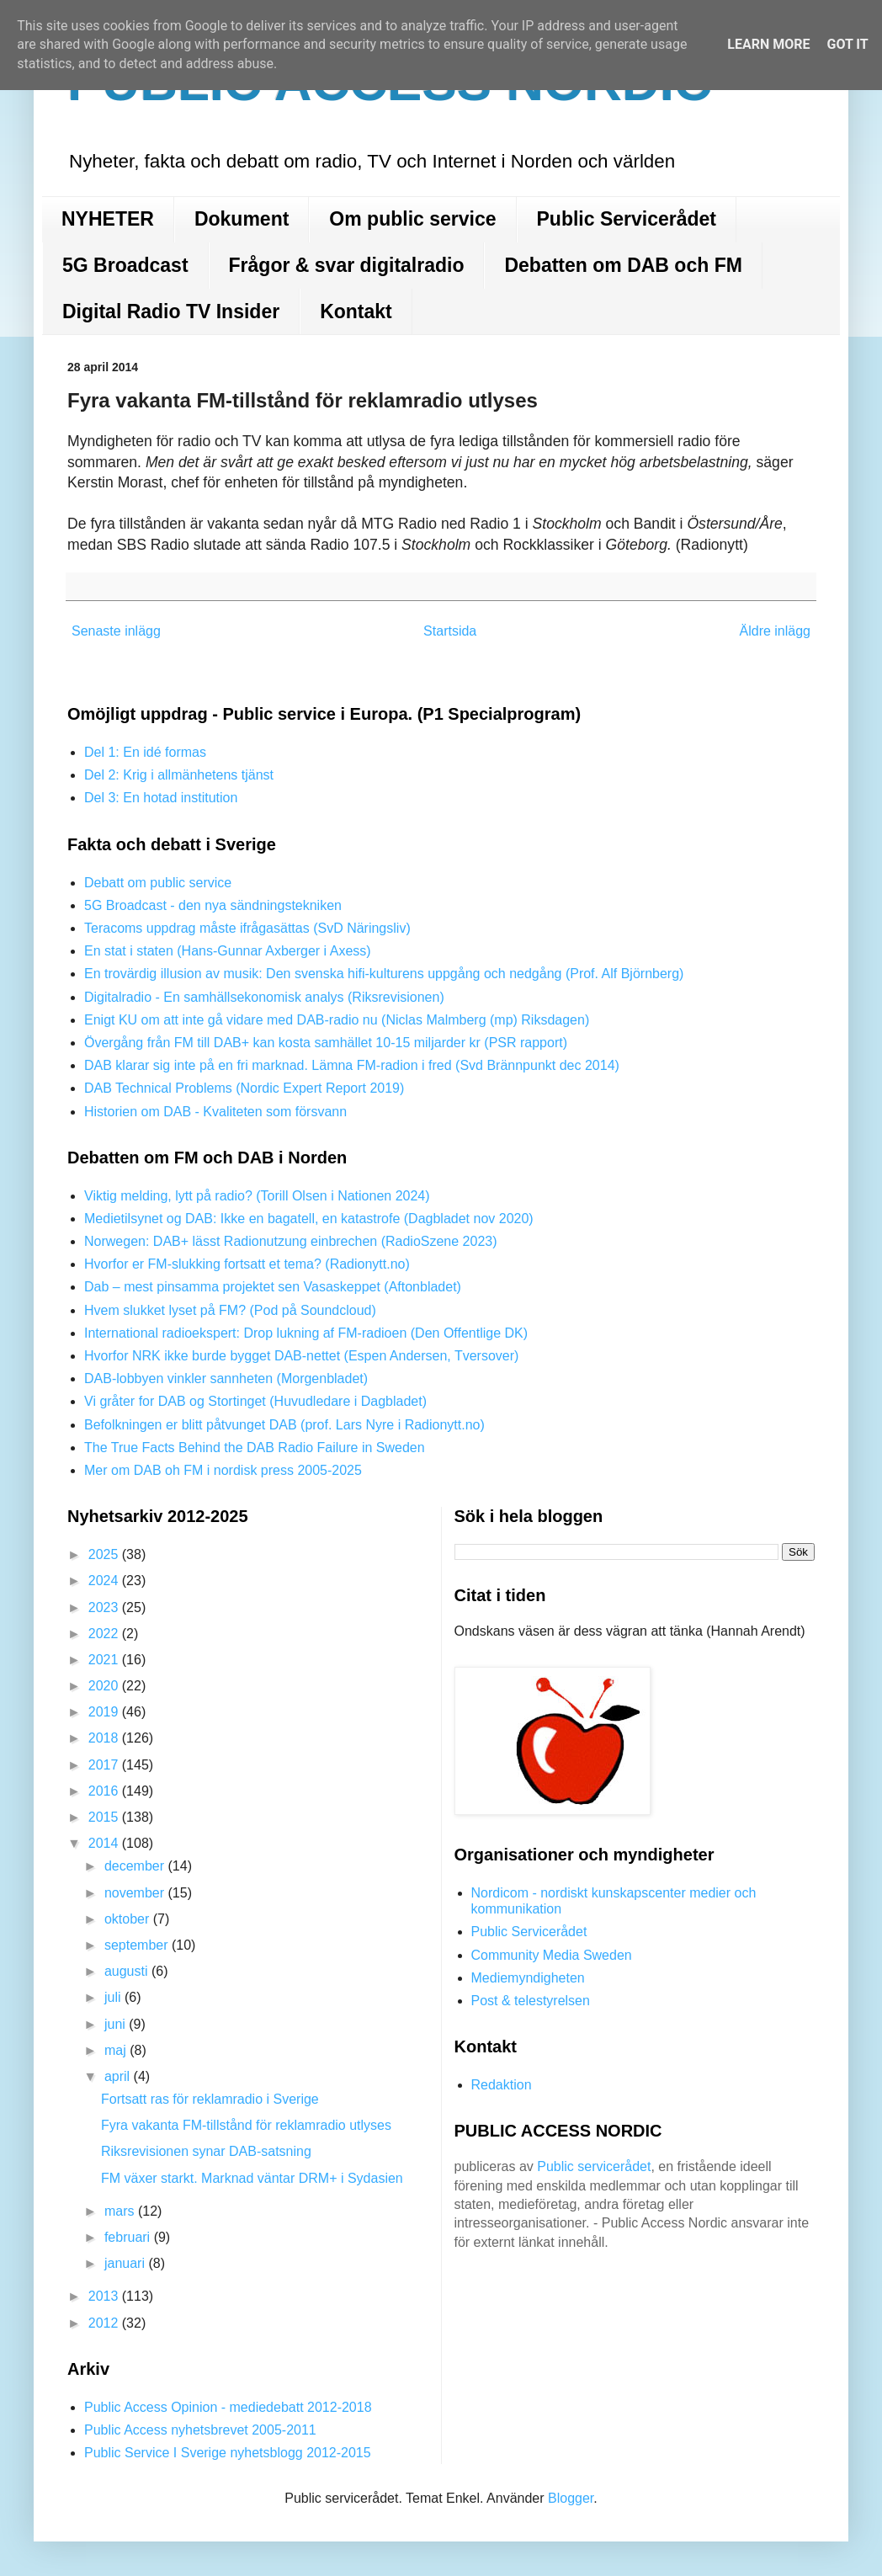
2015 (105, 1817)
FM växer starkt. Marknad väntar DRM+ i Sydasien (252, 2178)
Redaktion (501, 2085)
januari (126, 2263)
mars (121, 2211)
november (136, 1893)
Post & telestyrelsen (530, 2000)
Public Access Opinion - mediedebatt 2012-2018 (228, 2407)
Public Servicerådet (627, 219)
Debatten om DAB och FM (622, 265)
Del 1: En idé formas (145, 752)
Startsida (449, 631)
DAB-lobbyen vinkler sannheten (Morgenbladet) (226, 1378)
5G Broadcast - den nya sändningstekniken (213, 905)
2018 (105, 1738)
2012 (105, 2323)
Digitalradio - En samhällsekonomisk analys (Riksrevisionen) (264, 997)
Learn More (768, 44)
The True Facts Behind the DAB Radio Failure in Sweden (254, 1447)
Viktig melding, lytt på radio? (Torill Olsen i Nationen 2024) (257, 1196)
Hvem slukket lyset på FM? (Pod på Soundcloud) (230, 1310)
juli (114, 1997)
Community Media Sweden (551, 1955)
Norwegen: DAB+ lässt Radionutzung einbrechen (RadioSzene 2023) (290, 1241)
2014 (105, 1843)
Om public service (412, 219)
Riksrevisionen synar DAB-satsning (206, 2151)
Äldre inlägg (775, 631)
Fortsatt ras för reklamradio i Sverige (210, 2099)
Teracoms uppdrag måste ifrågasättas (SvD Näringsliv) (247, 928)
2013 (105, 2296)
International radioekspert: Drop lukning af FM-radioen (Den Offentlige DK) (306, 1333)
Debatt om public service (157, 883)
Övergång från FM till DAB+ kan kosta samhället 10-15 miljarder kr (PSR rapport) (325, 1042)
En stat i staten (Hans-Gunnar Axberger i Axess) (227, 951)
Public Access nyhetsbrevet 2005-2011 (200, 2430)
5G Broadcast (125, 265)
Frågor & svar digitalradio (347, 265)
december (136, 1866)
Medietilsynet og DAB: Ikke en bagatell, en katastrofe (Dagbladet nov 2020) (309, 1218)
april (119, 2076)
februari (129, 2237)
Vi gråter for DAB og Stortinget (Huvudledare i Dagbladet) (255, 1401)
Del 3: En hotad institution (160, 797)
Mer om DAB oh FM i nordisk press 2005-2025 (223, 1470)
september (138, 1945)
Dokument (241, 219)
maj (117, 2050)
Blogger (570, 2498)
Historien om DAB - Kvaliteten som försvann (215, 1111)
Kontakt (356, 311)
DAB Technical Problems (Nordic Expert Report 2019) (244, 1088)
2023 (105, 1607)
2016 (105, 1791)
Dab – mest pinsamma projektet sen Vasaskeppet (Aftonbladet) (272, 1287)
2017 (105, 1765)
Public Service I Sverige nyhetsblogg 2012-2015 (227, 2453)
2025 (105, 1554)
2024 (105, 1580)
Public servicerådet (594, 2166)
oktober (128, 1919)
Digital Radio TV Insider (170, 311)
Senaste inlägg (116, 631)
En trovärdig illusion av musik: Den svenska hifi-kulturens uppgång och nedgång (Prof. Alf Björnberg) (383, 973)
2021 (105, 1660)
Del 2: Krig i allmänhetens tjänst (179, 775)
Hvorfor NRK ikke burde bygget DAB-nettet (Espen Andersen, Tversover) (301, 1356)
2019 (105, 1712)
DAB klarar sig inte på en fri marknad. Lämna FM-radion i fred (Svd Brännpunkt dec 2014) (351, 1065)
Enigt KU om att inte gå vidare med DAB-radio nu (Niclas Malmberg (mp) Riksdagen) (336, 1020)
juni (116, 2024)
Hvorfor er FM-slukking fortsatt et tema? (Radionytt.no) (247, 1264)
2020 (105, 1686)
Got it (847, 44)
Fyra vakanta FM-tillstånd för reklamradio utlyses (246, 2125)
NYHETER (107, 219)
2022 (105, 1633)
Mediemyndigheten (528, 1978)
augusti (127, 1971)
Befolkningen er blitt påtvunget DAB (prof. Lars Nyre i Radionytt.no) (284, 1425)
